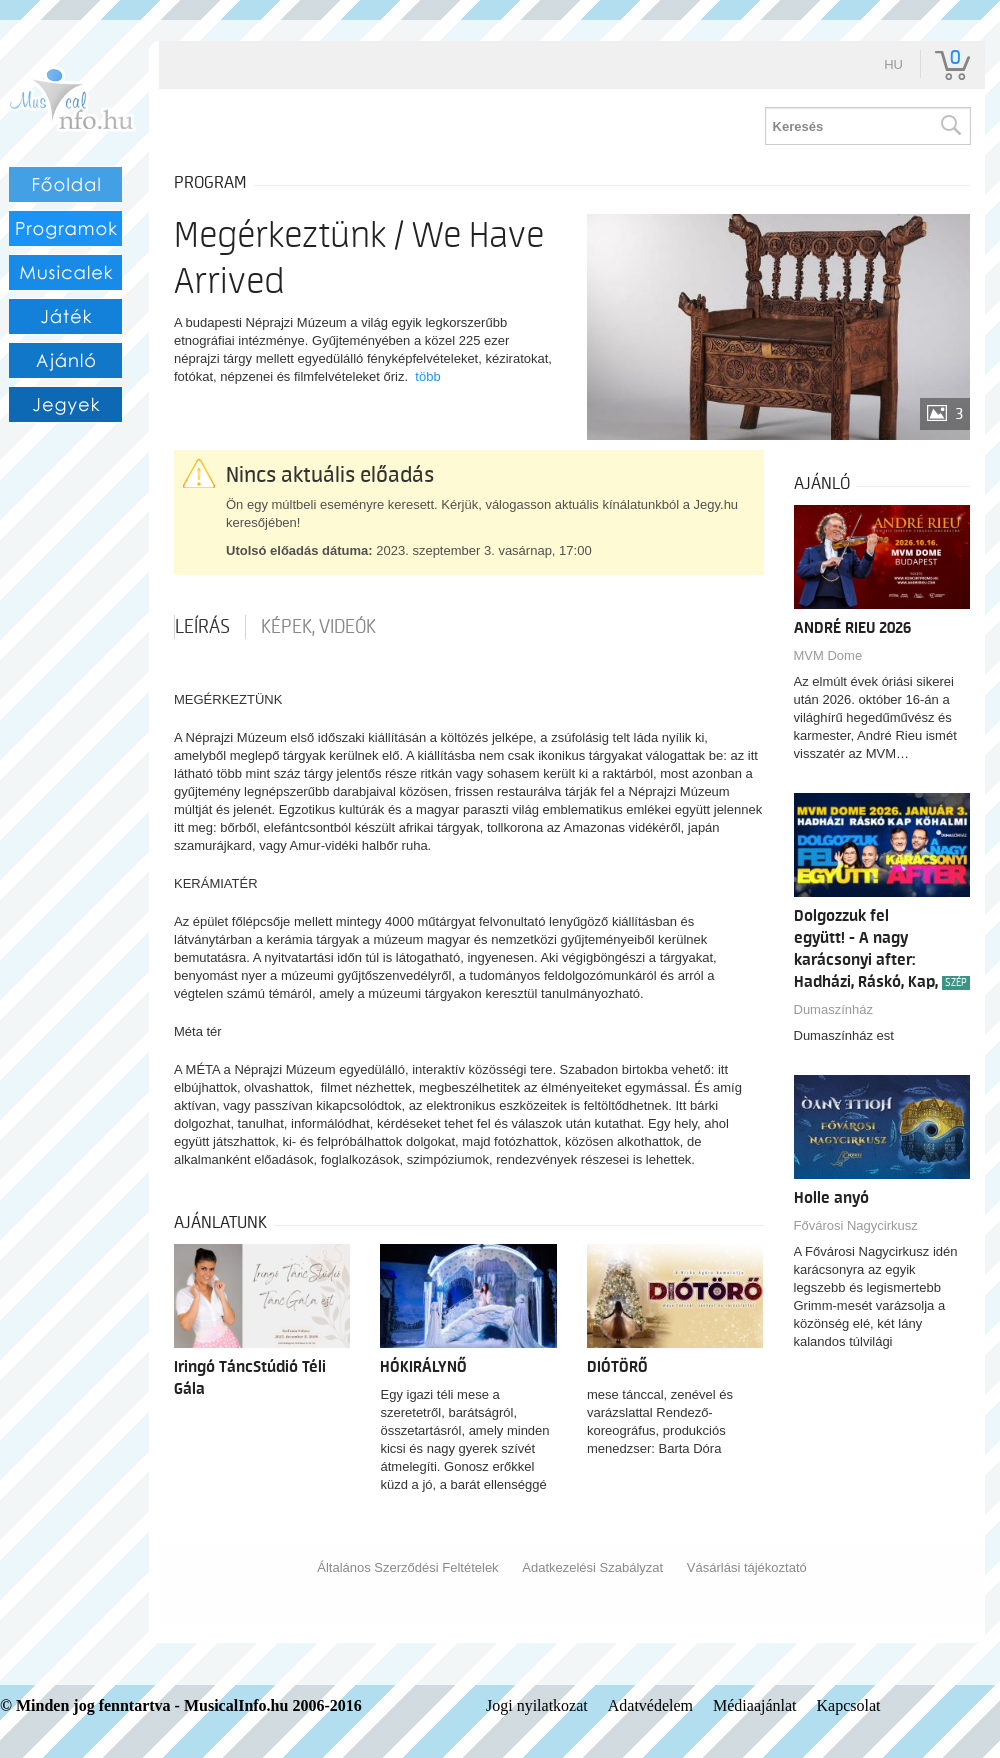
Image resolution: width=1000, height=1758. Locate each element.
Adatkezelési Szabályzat (592, 1567)
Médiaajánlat (755, 1705)
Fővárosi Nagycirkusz (856, 1225)
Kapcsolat (849, 1705)
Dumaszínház (833, 1009)
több (427, 376)
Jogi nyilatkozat (537, 1705)
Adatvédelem (650, 1705)
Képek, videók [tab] (318, 627)
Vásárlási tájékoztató (747, 1567)
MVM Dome (828, 655)
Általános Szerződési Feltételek (407, 1567)
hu (893, 64)
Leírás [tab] (202, 627)
